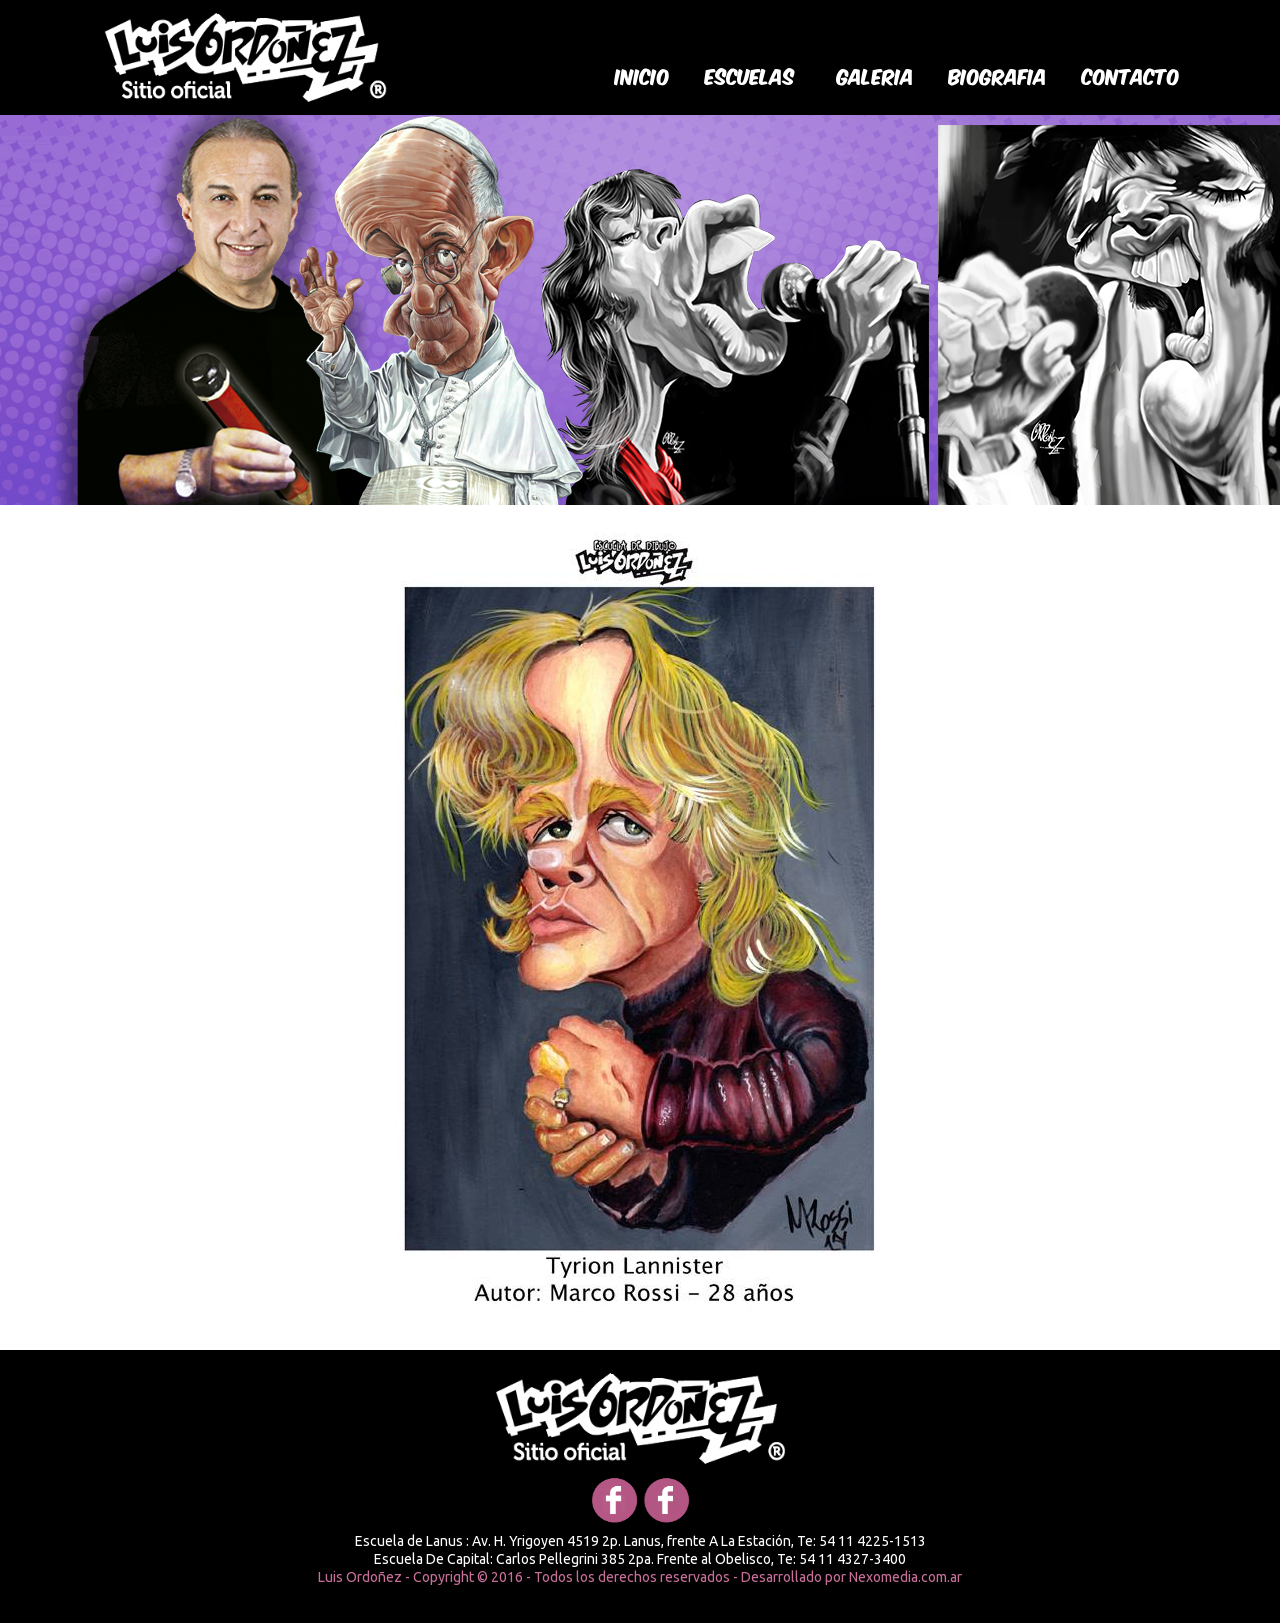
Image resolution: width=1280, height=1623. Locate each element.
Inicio (642, 75)
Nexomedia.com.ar (905, 1577)
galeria (875, 75)
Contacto (1131, 75)
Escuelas (750, 75)
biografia (998, 75)
